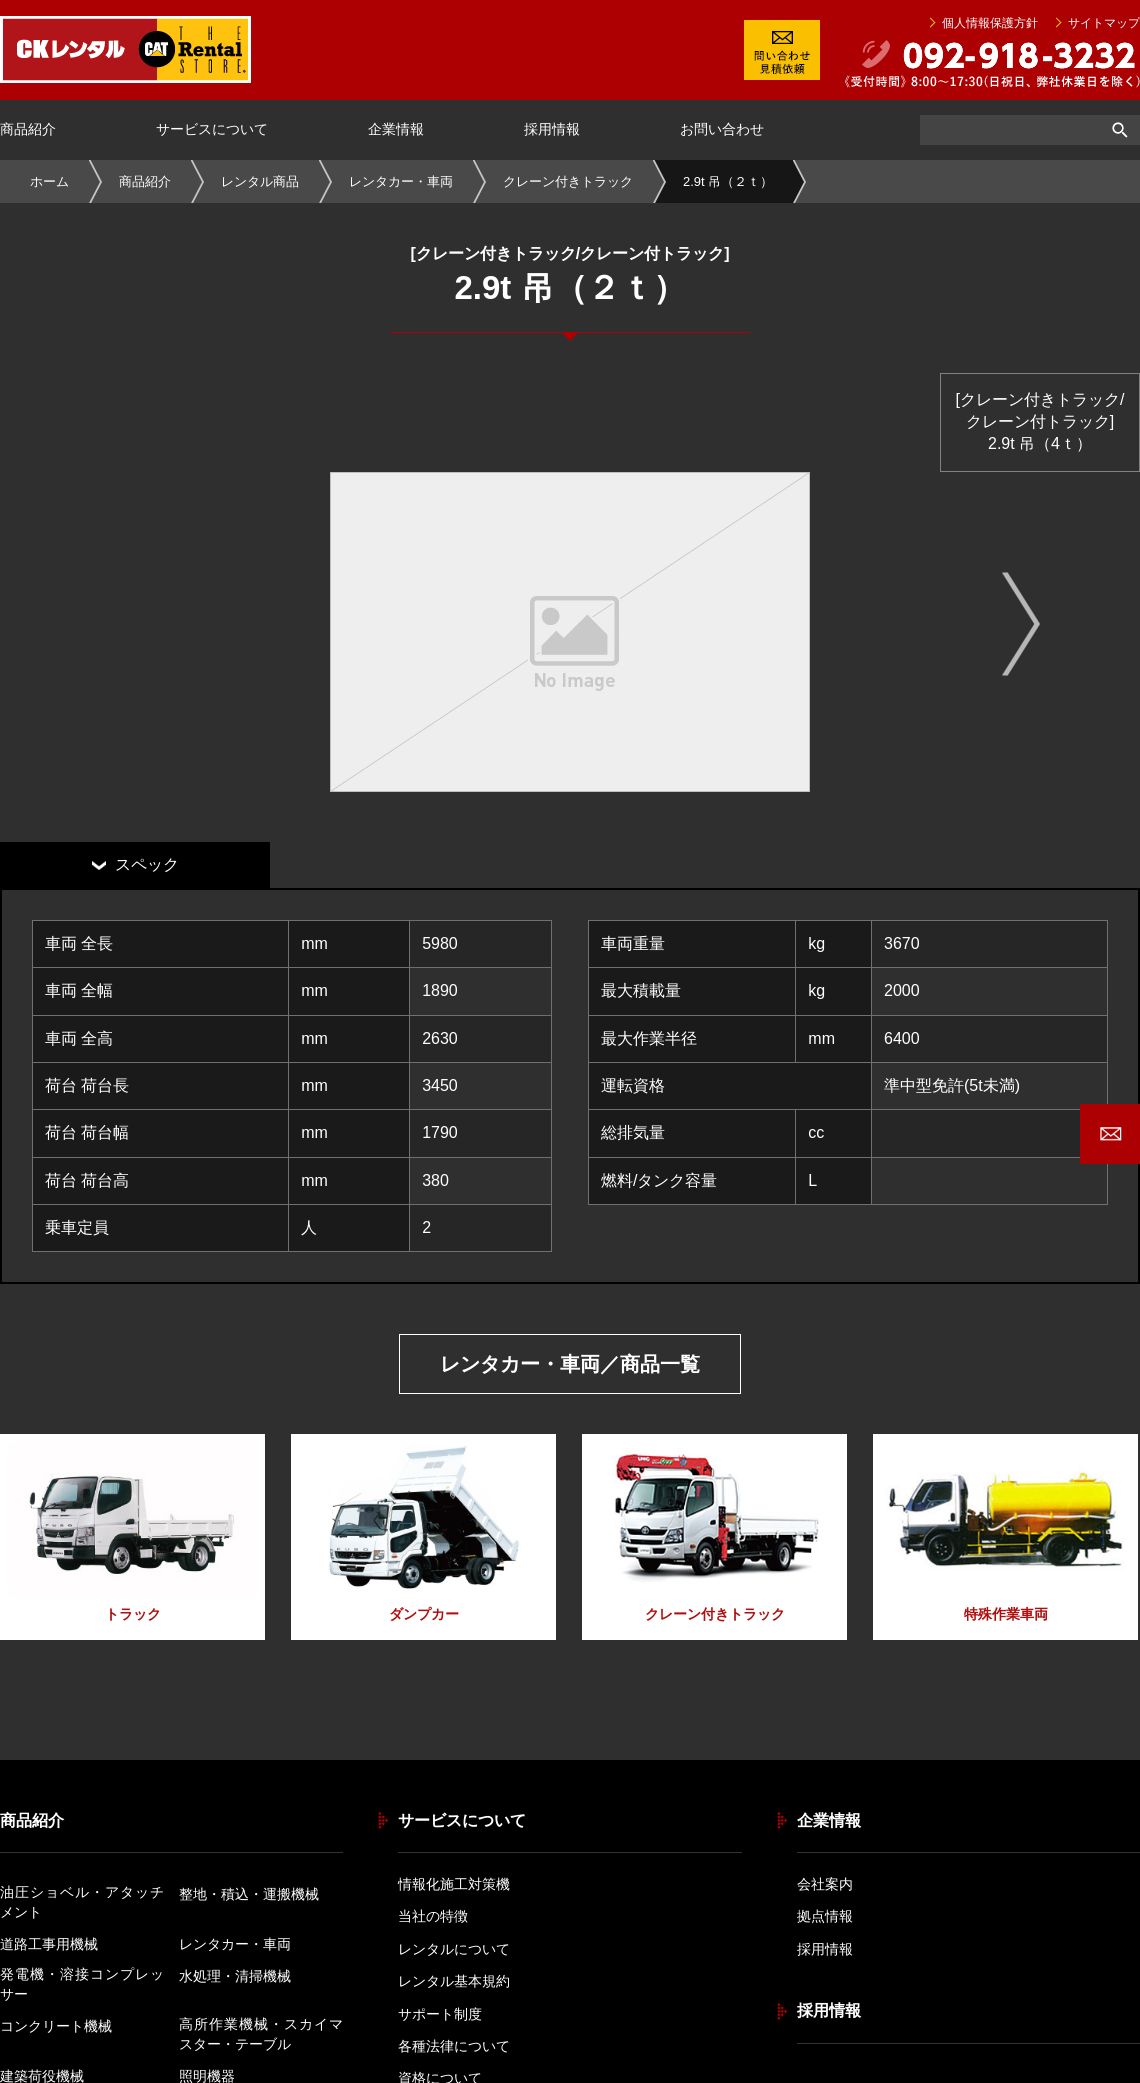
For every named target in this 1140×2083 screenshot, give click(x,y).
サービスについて (212, 129)
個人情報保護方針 (990, 23)
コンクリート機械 (56, 2026)
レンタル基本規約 (454, 1981)
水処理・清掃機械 (235, 1976)
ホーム (49, 181)
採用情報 (552, 129)
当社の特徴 (433, 1916)
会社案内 (825, 1884)
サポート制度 (440, 2014)
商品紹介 (28, 129)
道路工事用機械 (49, 1944)
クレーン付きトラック (568, 181)
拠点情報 (825, 1916)
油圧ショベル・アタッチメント (82, 1902)
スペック (147, 864)
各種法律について (454, 2046)
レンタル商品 (260, 181)
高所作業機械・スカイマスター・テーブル (261, 2034)
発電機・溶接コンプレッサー (82, 1984)
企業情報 (396, 129)
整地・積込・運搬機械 (249, 1894)
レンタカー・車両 (401, 181)
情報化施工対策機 (454, 1884)
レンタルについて (454, 1949)
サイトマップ (1104, 23)
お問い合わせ (722, 129)
